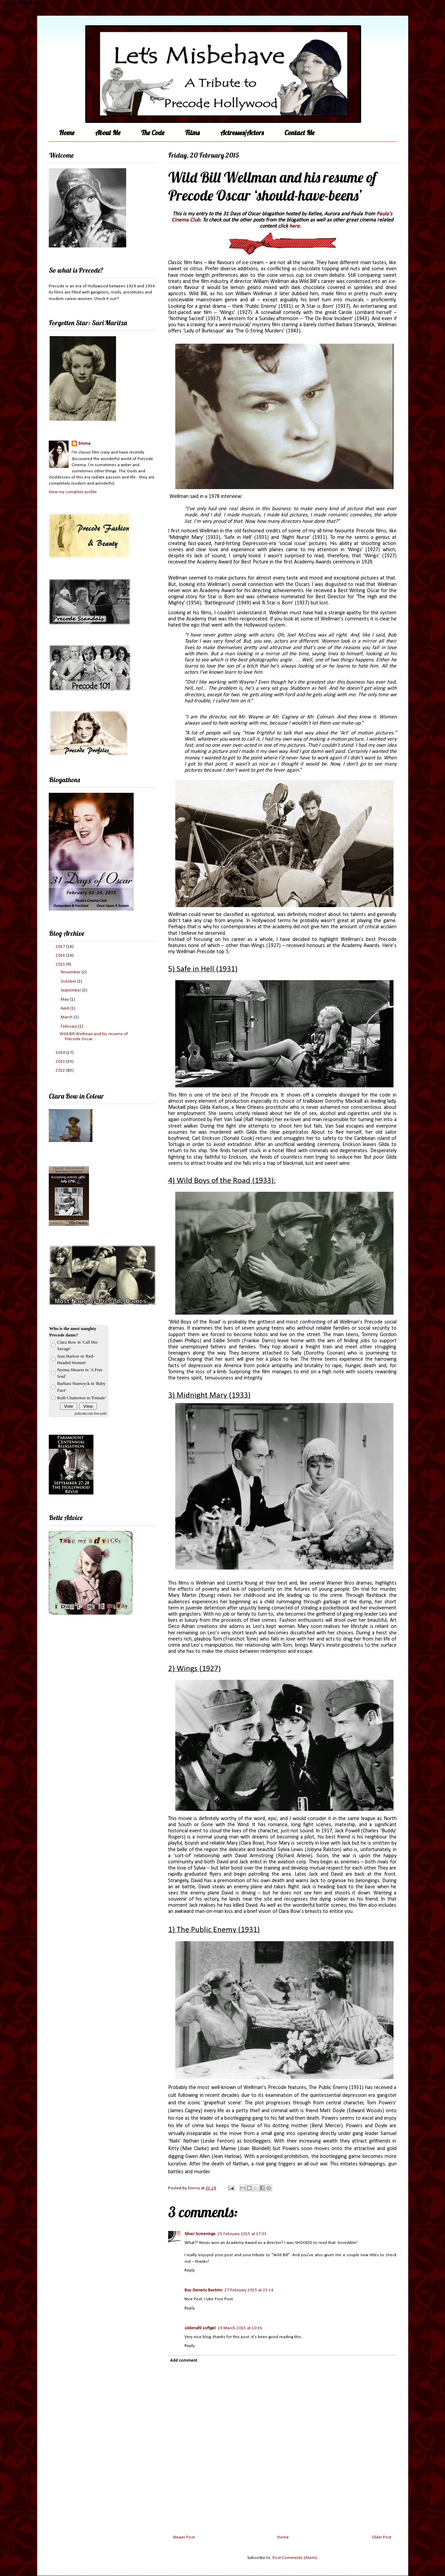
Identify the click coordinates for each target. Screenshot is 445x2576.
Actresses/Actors (242, 132)
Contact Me (299, 132)
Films (192, 132)
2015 (61, 964)
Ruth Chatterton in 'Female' (81, 1397)
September (71, 990)
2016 (61, 955)
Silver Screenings (200, 2234)
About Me (107, 132)
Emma (84, 443)
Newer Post (184, 2537)
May (65, 999)
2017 (61, 946)
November (71, 972)
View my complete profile (73, 492)
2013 (61, 1061)
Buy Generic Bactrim (203, 2290)
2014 (61, 1052)
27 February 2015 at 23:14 (248, 2290)
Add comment (183, 2360)
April (65, 1008)
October (69, 981)
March (67, 1017)
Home (66, 132)
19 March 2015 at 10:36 (240, 2328)
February (69, 1026)
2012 (61, 1070)
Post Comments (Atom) (294, 2558)
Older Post (381, 2537)
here (294, 226)
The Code (152, 132)
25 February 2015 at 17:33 (242, 2234)
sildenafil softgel (200, 2328)
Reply (189, 2270)
